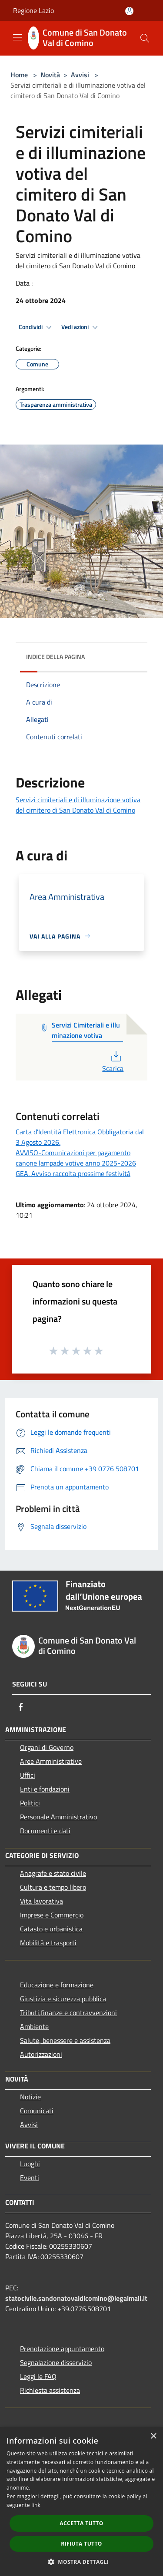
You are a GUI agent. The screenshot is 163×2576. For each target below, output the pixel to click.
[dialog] (81, 2501)
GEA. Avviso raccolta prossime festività (73, 1173)
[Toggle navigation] (17, 37)
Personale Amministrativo (58, 1817)
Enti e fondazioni (45, 1789)
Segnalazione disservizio (56, 2362)
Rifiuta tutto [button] (81, 2543)
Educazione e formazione (56, 1985)
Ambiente (34, 2026)
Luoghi (30, 2163)
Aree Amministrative (51, 1761)
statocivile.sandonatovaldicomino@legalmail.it (76, 2298)
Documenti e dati (45, 1830)
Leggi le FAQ (38, 2376)
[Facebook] (21, 1707)
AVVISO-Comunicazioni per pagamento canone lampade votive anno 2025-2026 (76, 1157)
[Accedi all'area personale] (129, 11)
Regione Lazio (33, 10)
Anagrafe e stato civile (53, 1873)
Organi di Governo (46, 1747)
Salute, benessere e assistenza (65, 2040)
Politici (30, 1803)
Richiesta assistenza (50, 2390)
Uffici (27, 1775)
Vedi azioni (80, 327)
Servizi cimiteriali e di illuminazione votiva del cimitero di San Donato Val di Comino (78, 804)
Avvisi (80, 74)
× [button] (153, 2436)
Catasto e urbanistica (51, 1929)
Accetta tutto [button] (81, 2523)
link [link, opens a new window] (35, 2505)
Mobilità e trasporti (48, 1942)
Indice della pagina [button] (55, 656)
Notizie (30, 2097)
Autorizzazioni (41, 2054)
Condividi (36, 327)
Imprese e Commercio (51, 1915)
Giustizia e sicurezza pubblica (63, 1998)
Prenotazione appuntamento (62, 2348)
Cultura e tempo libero (53, 1887)
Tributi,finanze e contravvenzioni (68, 2012)
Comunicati (36, 2110)
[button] (81, 2561)
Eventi (29, 2177)
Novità (50, 74)
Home (19, 74)
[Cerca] (145, 38)
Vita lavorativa (41, 1901)
